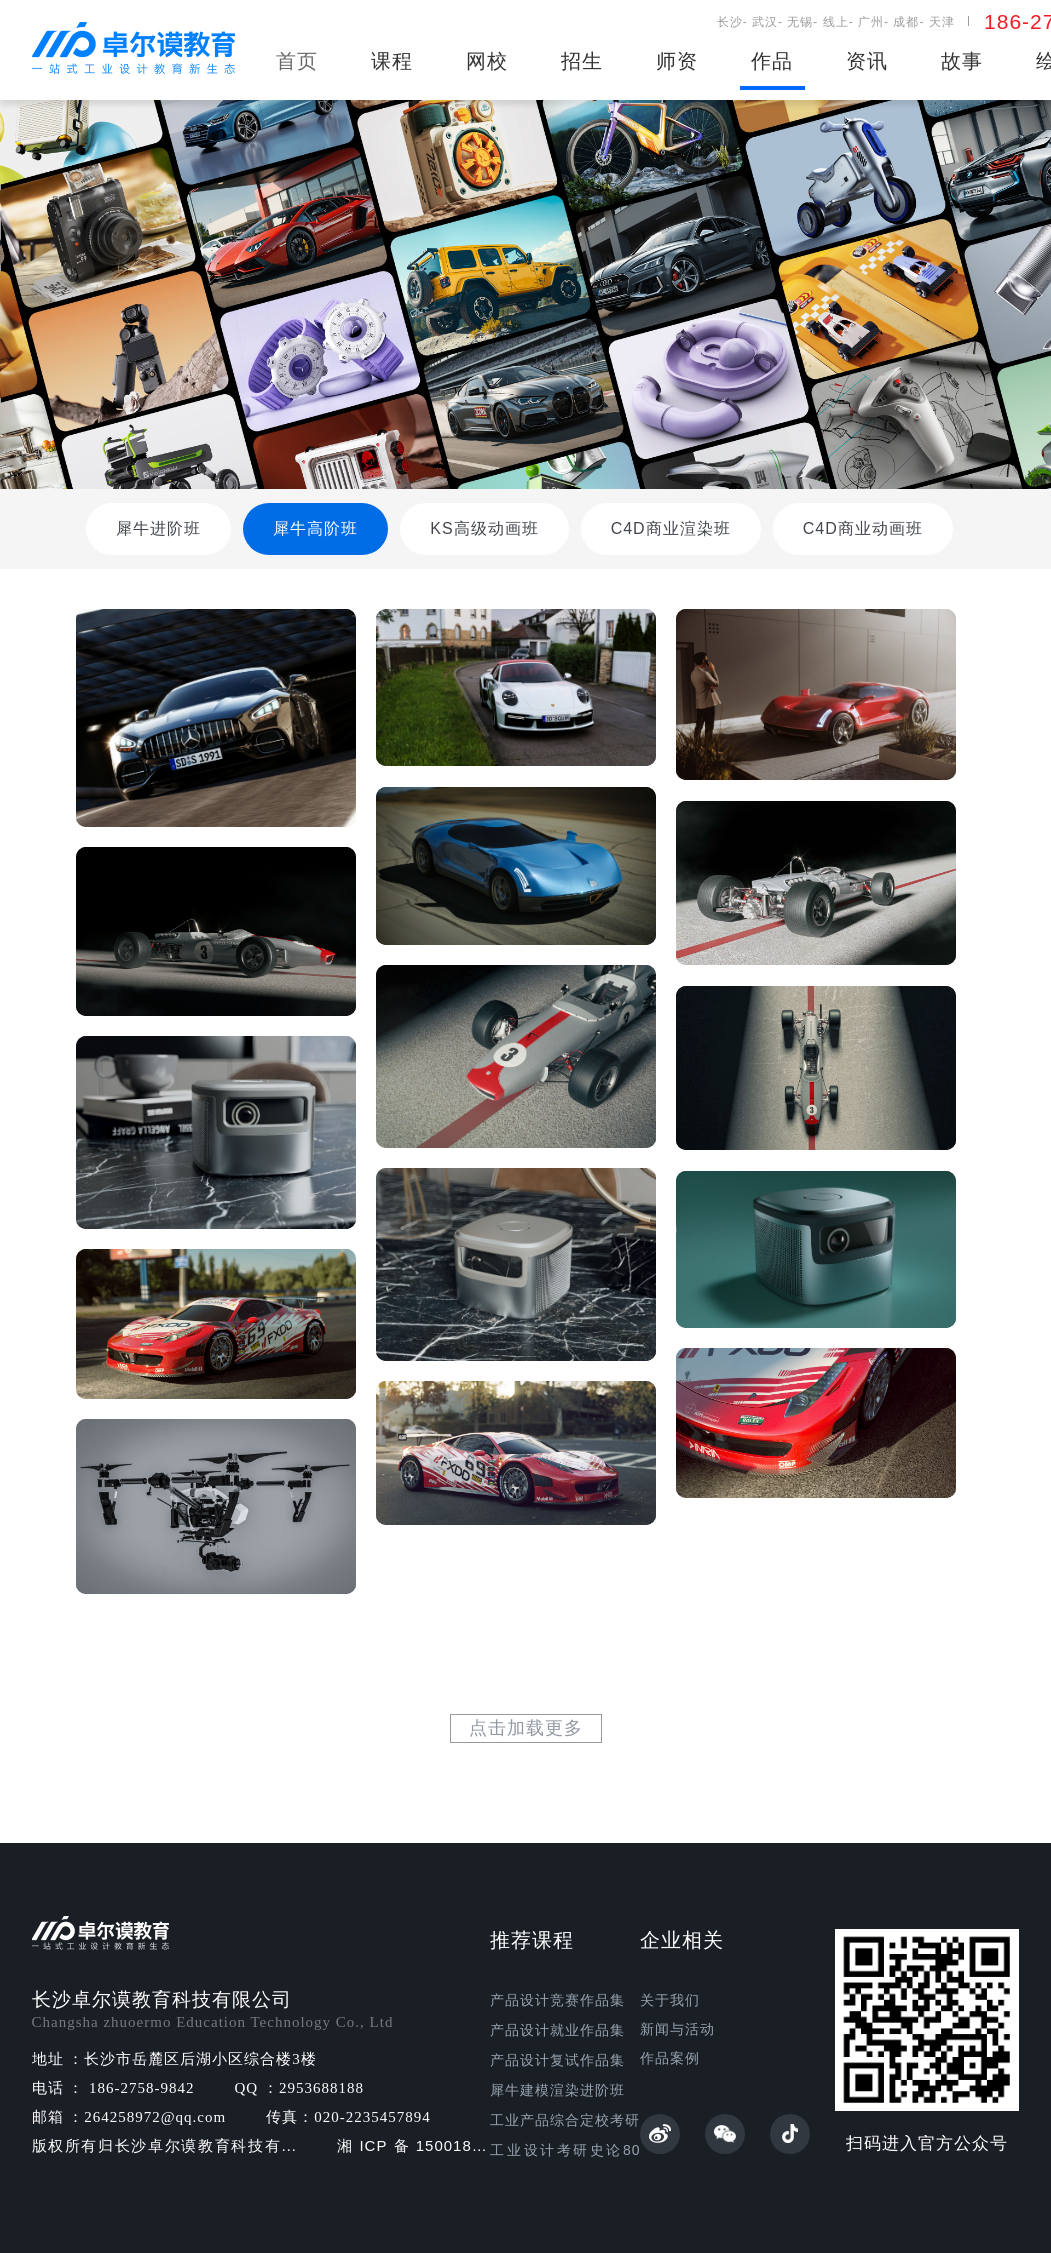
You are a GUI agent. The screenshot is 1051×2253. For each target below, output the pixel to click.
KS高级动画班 (484, 528)
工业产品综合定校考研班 (565, 2120)
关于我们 (670, 2000)
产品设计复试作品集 (557, 2060)
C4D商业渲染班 (671, 528)
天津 (942, 22)
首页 (297, 61)
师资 (677, 61)
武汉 (765, 22)
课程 (392, 61)
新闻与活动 (677, 2029)
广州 (871, 22)
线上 (836, 22)
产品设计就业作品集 (557, 2030)
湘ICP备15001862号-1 (413, 2146)
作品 (772, 61)
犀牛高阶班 (315, 528)
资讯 (867, 61)
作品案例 (670, 2058)
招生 (582, 61)
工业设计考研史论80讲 (565, 2150)
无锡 (800, 22)
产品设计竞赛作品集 (557, 2000)
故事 (962, 61)
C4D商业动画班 (863, 528)
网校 (487, 61)
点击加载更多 (526, 1728)
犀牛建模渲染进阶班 (557, 2090)
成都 (906, 22)
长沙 (730, 22)
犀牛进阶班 (158, 528)
